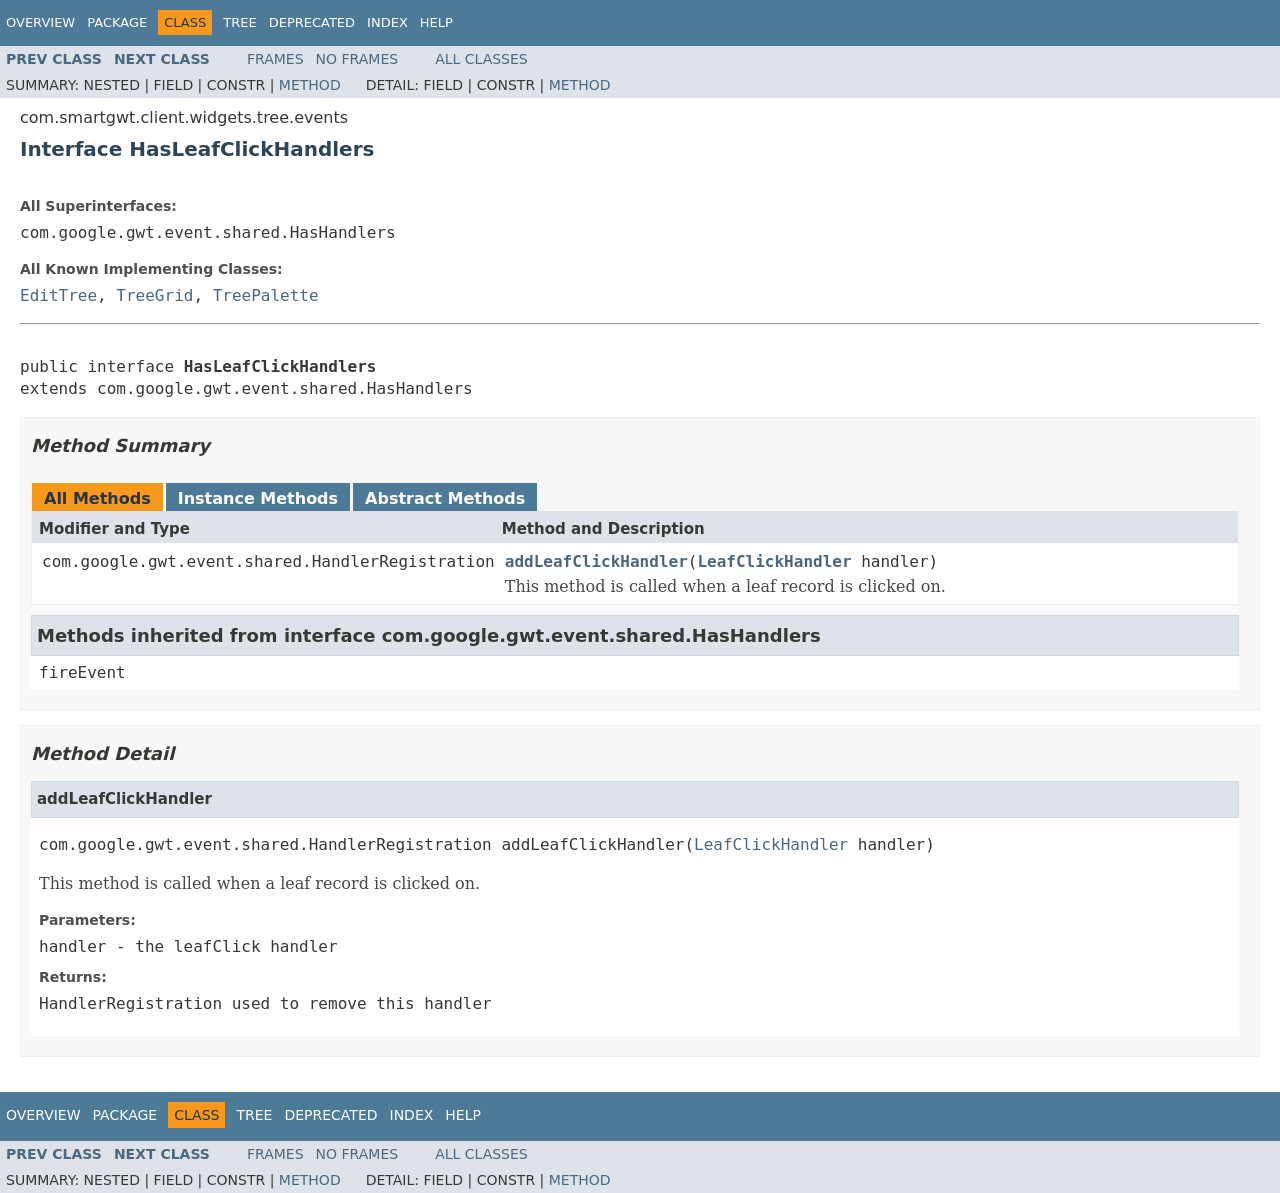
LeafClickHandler (774, 561)
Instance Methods (258, 498)
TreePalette (266, 295)
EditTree (58, 295)
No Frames (357, 59)
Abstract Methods (445, 498)
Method (310, 85)
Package (117, 22)
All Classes (481, 59)
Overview (40, 22)
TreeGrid (154, 295)
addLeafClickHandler (596, 561)
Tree (239, 22)
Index (387, 22)
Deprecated (312, 22)
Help (436, 22)
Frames (275, 59)
